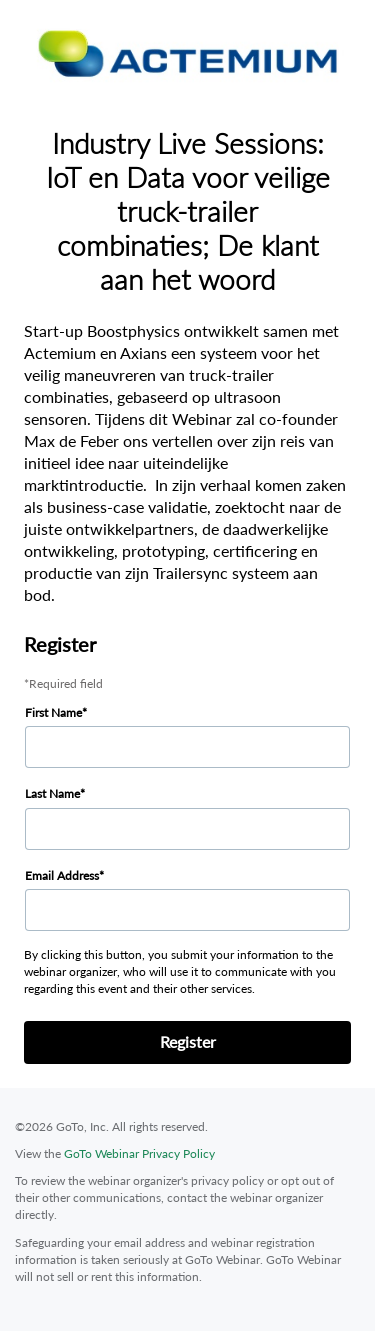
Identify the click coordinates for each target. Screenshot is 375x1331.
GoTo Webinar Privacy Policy (139, 1153)
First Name (53, 712)
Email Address (62, 875)
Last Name (52, 793)
